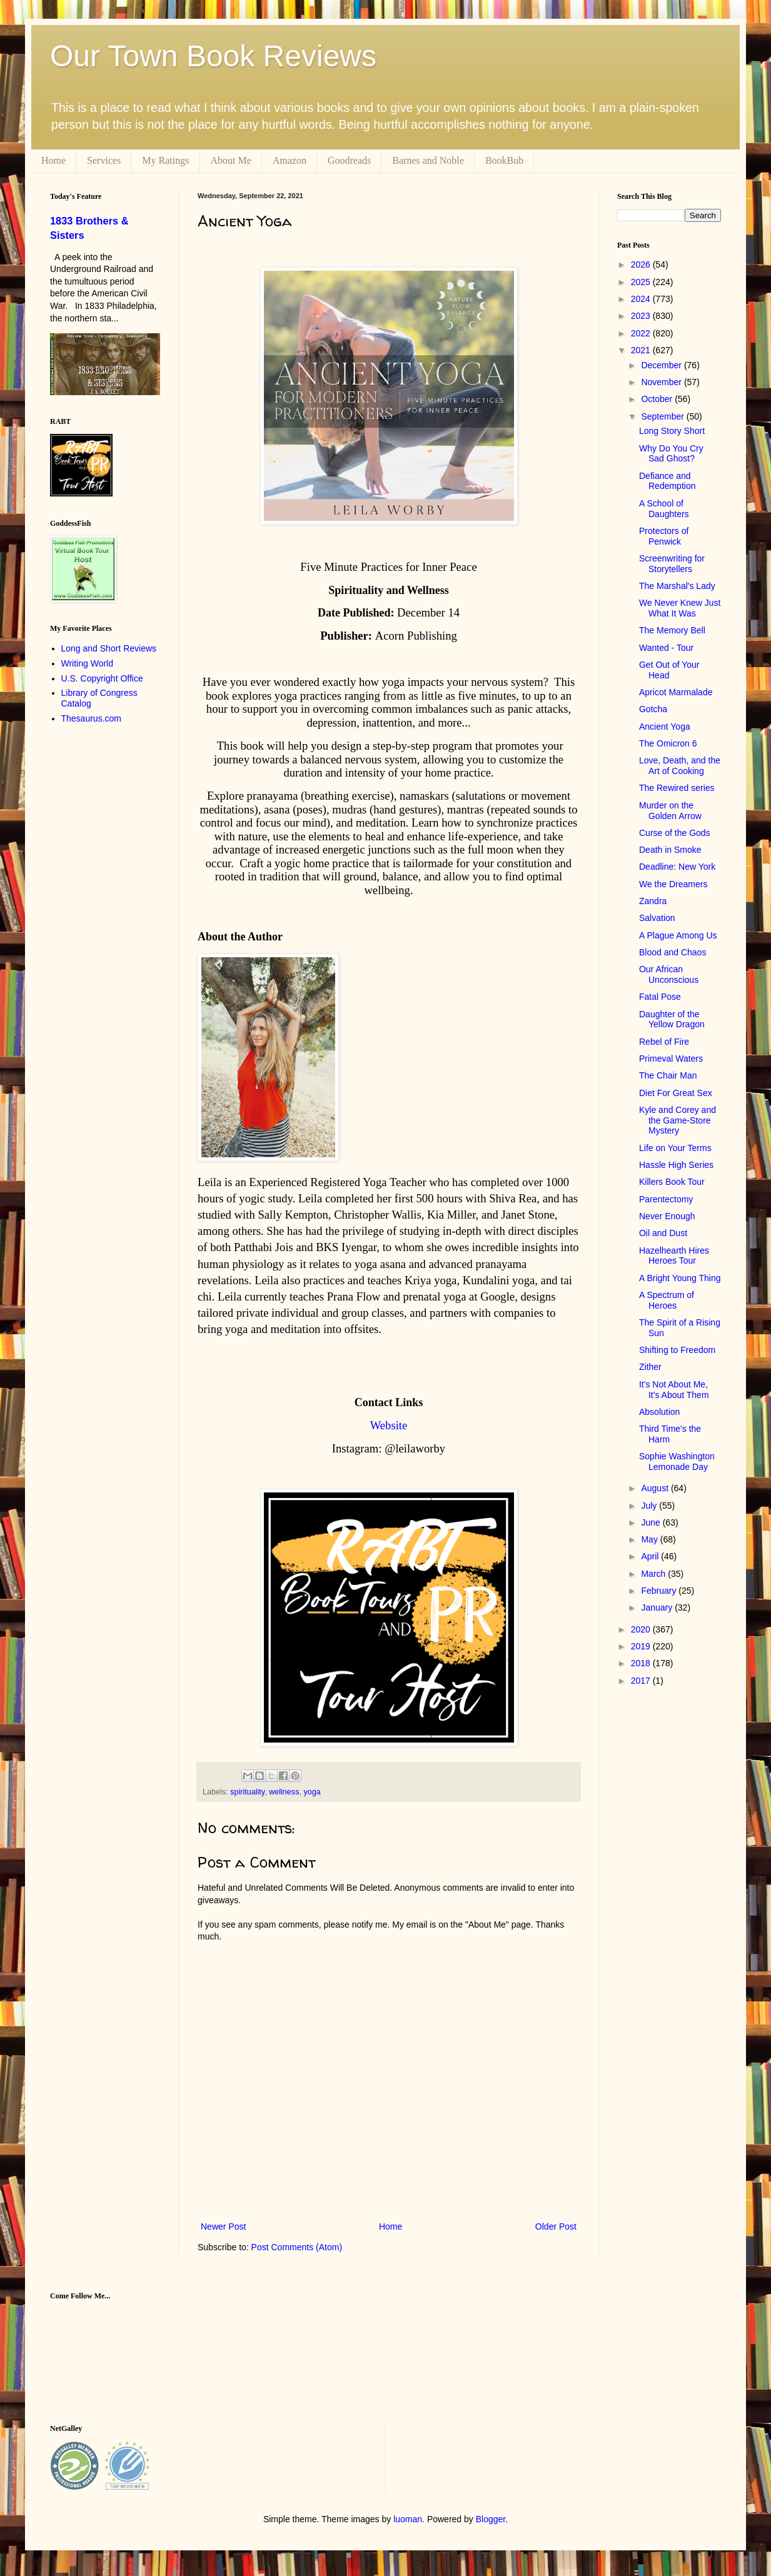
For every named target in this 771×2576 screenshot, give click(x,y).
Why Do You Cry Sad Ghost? (671, 453)
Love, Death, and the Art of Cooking (679, 765)
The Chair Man (668, 1075)
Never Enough (667, 1216)
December (662, 365)
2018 (642, 1663)
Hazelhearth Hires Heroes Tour (674, 1255)
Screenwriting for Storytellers (672, 563)
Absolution (659, 1412)
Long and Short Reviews (109, 648)
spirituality (247, 1792)
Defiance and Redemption (667, 481)
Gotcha (653, 709)
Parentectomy (666, 1199)
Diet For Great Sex (675, 1093)
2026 (642, 264)
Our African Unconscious (668, 974)
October (658, 399)
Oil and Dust (663, 1233)
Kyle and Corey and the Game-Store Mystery (677, 1120)
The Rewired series (677, 788)
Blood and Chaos (672, 952)
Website (389, 1425)
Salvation (657, 918)
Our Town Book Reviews (213, 56)
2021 (642, 350)
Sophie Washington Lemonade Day (677, 1461)
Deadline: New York (677, 867)
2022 (642, 333)
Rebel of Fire (664, 1042)
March (654, 1574)
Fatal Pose (660, 997)
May (650, 1539)
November (662, 382)
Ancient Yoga (664, 727)
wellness (284, 1792)
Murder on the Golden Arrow (670, 810)
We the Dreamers (673, 884)
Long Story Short (672, 431)
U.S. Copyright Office (102, 678)
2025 (642, 282)
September (663, 416)
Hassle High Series (676, 1165)
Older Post (556, 2226)
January (658, 1607)
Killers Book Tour (672, 1182)
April (651, 1556)
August (655, 1488)
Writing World (87, 663)
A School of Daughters (664, 508)
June (651, 1522)
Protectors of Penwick (663, 536)
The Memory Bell (672, 630)
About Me (230, 160)
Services (104, 160)
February (659, 1591)
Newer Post (223, 2226)
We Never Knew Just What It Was (679, 608)
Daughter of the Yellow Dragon (672, 1019)
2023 (642, 316)
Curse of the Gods (674, 833)
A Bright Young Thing (680, 1278)
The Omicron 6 (668, 743)
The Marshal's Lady (677, 586)
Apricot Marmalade (676, 692)
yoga (311, 1792)
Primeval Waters (671, 1059)
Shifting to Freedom (677, 1350)
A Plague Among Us (678, 935)
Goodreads (349, 160)
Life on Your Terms (675, 1148)
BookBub (504, 160)
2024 (642, 299)
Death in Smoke (670, 850)
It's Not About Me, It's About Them (674, 1389)
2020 (642, 1629)
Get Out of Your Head (669, 670)
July (650, 1506)
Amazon (289, 160)
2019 (642, 1646)
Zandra (653, 901)
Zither (650, 1367)
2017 (642, 1681)
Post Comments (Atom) (296, 2247)
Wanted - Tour (666, 648)
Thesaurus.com (91, 718)
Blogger (490, 2519)
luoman (407, 2519)
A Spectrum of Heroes (666, 1300)
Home (53, 160)
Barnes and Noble (428, 160)
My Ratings (165, 160)
